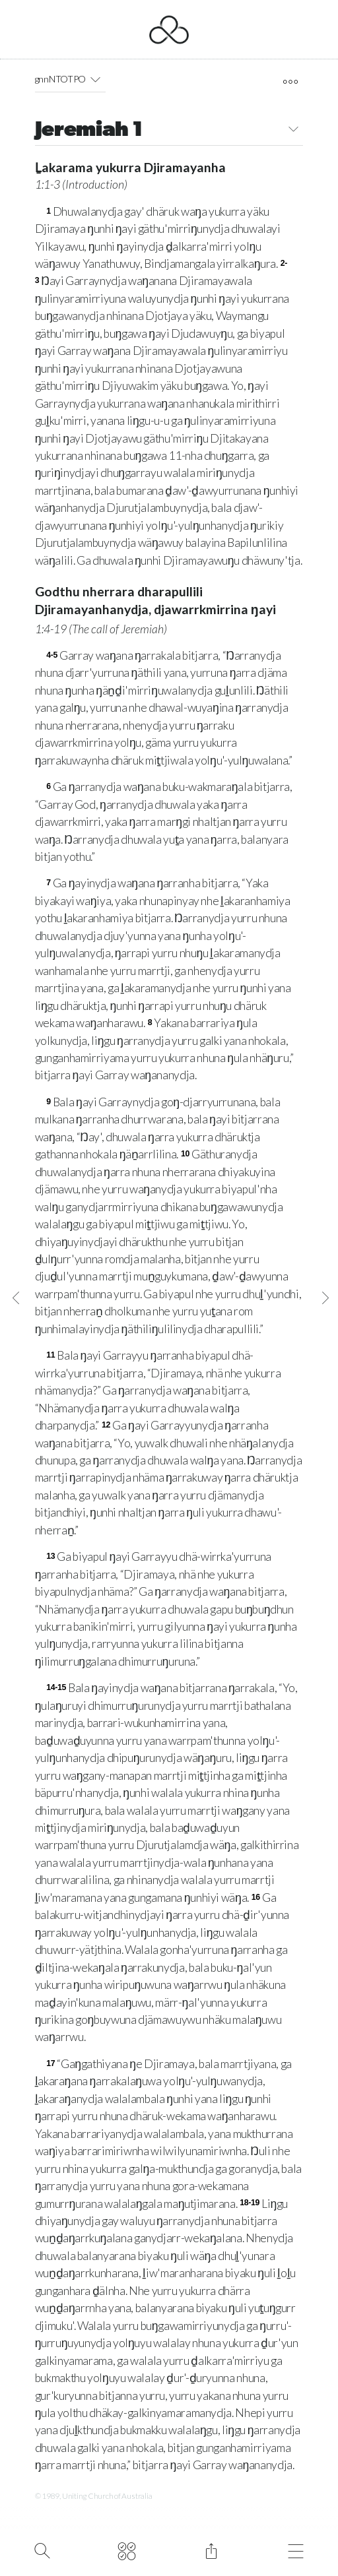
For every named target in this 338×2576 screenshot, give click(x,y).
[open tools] (290, 82)
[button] (95, 79)
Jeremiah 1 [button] (169, 130)
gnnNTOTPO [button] (70, 79)
